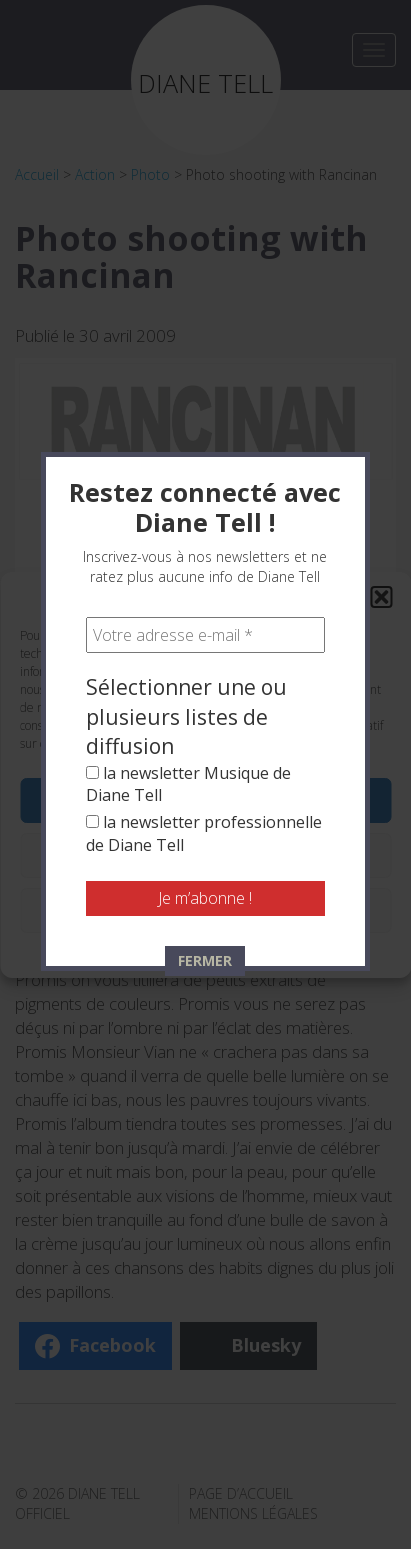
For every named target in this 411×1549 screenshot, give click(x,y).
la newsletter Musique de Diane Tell (188, 606)
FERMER (205, 782)
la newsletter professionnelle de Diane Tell (204, 656)
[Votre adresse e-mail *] (205, 458)
